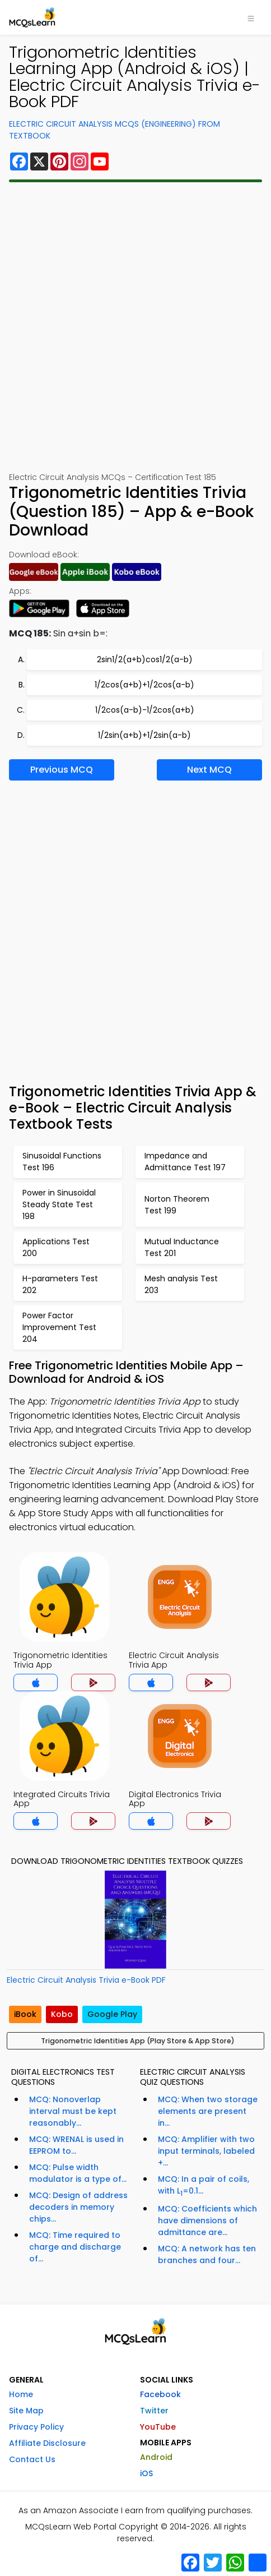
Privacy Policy (36, 2426)
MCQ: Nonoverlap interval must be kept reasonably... (72, 2111)
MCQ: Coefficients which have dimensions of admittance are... (207, 2220)
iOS (146, 2473)
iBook (25, 2014)
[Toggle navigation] (251, 17)
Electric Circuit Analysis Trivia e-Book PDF (86, 1980)
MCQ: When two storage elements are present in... (208, 2111)
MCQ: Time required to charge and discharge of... (75, 2246)
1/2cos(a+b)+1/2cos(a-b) (144, 684)
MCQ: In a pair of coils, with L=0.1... (203, 2185)
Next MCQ (209, 769)
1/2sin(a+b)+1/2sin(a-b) (144, 735)
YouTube (158, 2426)
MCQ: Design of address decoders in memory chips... (78, 2207)
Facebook (160, 2394)
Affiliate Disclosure (47, 2443)
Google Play (112, 2014)
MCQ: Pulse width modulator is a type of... (78, 2173)
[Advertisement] (135, 327)
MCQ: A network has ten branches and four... (207, 2254)
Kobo (62, 2014)
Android (156, 2457)
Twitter (154, 2410)
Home (21, 2394)
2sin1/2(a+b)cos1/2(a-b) (145, 659)
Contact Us (32, 2459)
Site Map (26, 2410)
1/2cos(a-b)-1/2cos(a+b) (144, 709)
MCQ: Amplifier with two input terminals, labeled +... (206, 2151)
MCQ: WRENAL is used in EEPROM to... (76, 2145)
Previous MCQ (61, 769)
